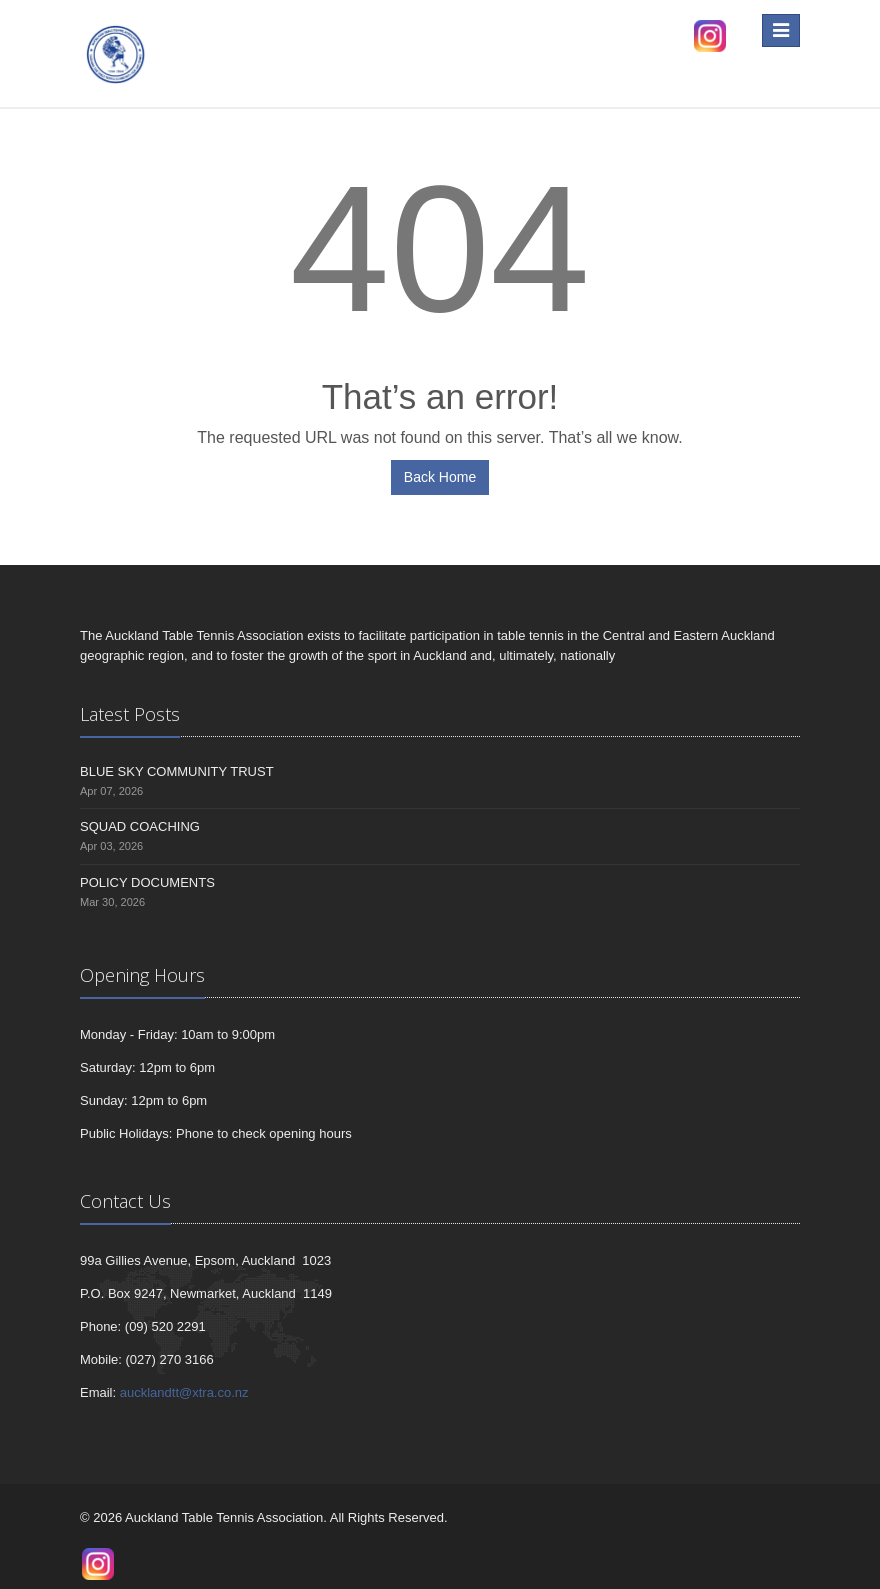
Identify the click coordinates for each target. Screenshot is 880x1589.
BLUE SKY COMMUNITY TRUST (177, 771)
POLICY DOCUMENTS (147, 882)
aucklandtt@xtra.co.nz (184, 1392)
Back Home (440, 477)
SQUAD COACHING (140, 826)
